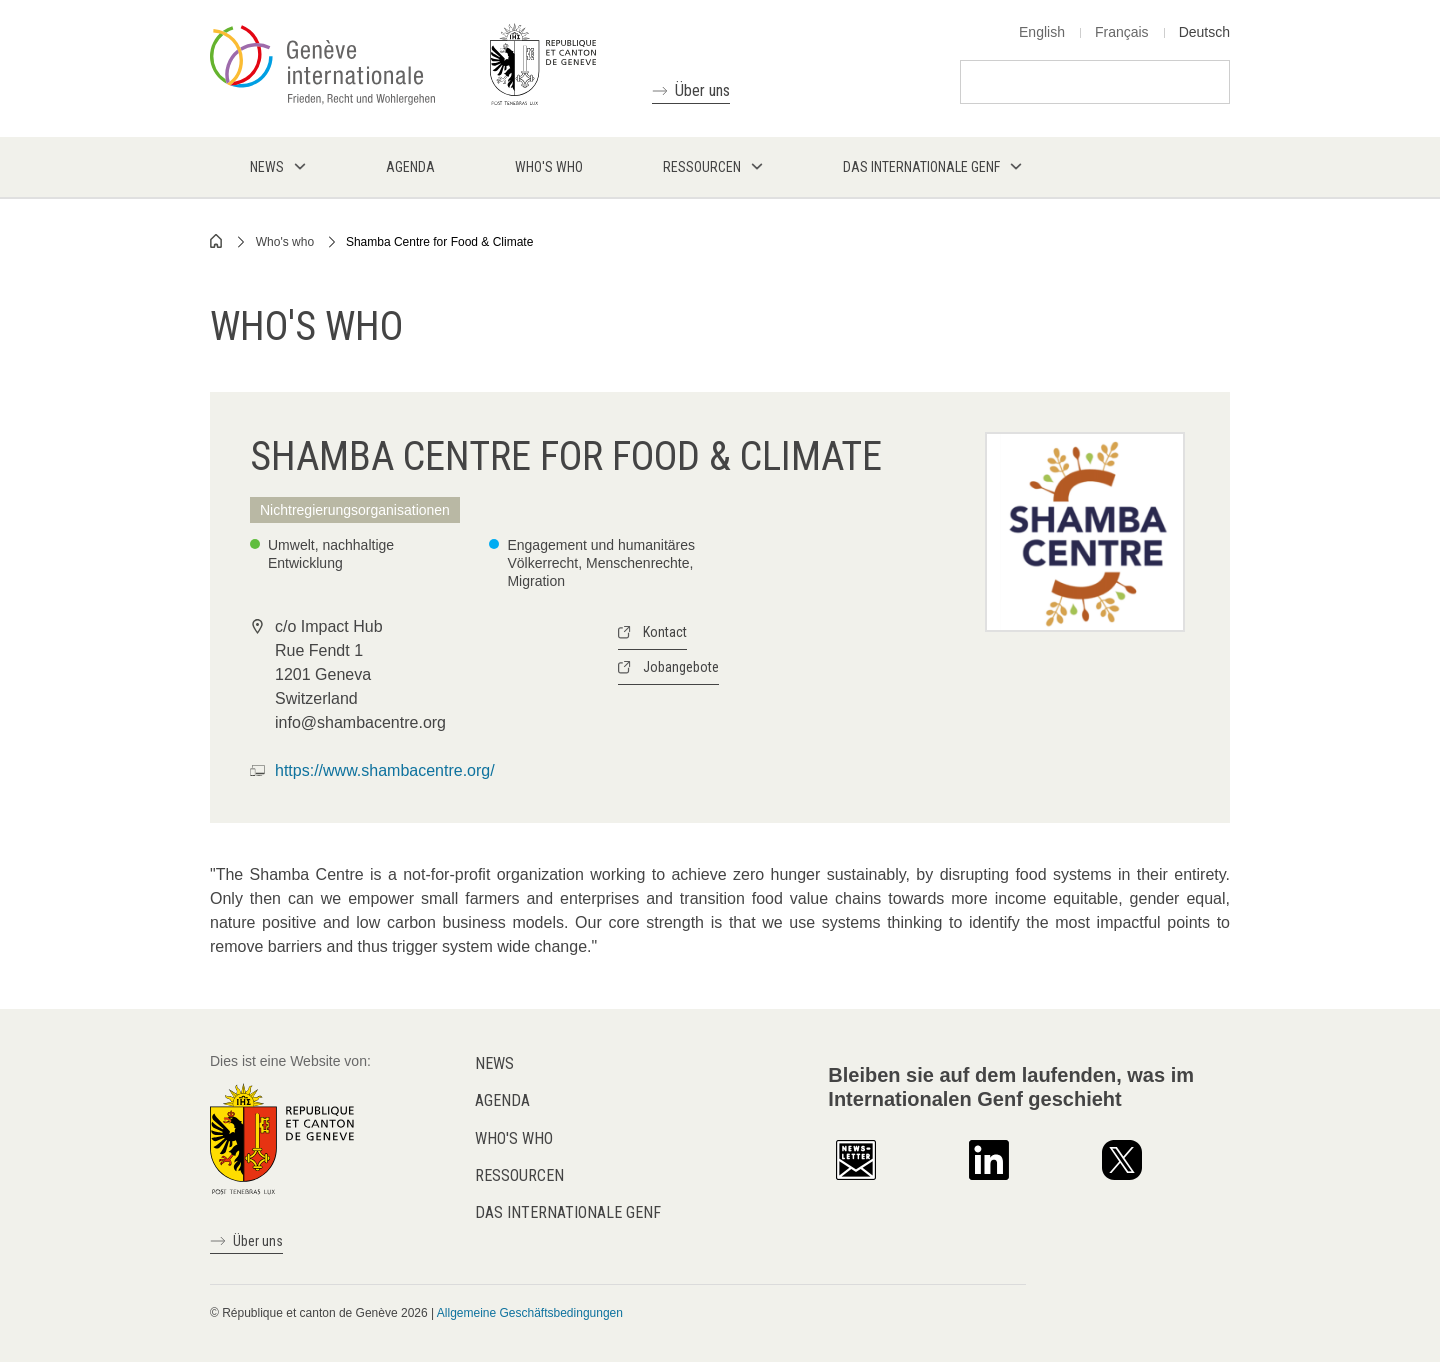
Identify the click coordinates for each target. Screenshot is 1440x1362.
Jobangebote (681, 667)
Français (1122, 32)
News (494, 1063)
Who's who (285, 242)
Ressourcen (519, 1175)
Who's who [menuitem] (549, 167)
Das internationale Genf (568, 1212)
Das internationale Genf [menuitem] (921, 167)
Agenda (502, 1100)
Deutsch (1204, 32)
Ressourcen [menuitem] (702, 167)
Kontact (665, 632)
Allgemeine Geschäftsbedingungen (530, 1313)
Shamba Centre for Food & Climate (439, 242)
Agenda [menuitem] (410, 167)
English (1042, 32)
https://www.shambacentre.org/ (385, 770)
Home (217, 241)
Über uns (702, 90)
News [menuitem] (267, 167)
